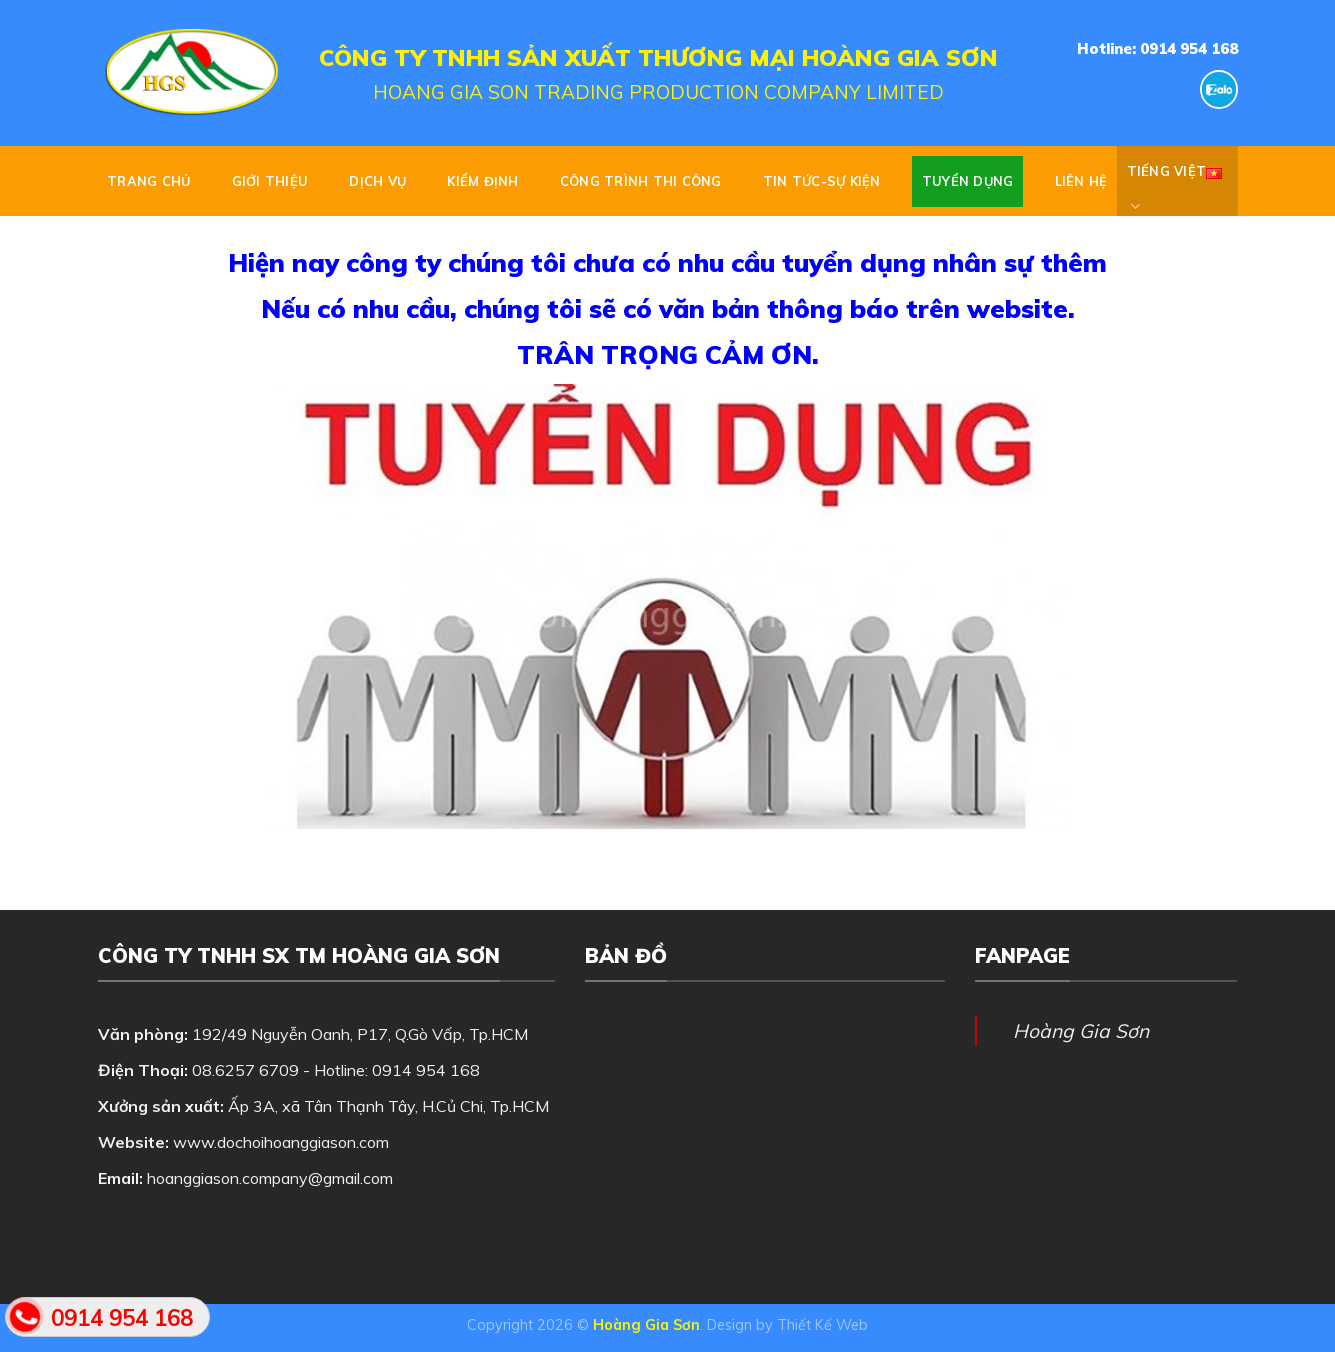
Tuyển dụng (968, 181)
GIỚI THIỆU (270, 181)
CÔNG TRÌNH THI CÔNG (641, 181)
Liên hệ (1081, 181)
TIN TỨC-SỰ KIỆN (822, 181)
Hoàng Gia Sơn (1081, 1031)
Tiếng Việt (1175, 181)
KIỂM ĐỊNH (482, 181)
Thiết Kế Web (822, 1325)
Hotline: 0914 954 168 (1157, 48)
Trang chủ (148, 181)
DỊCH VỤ (377, 181)
